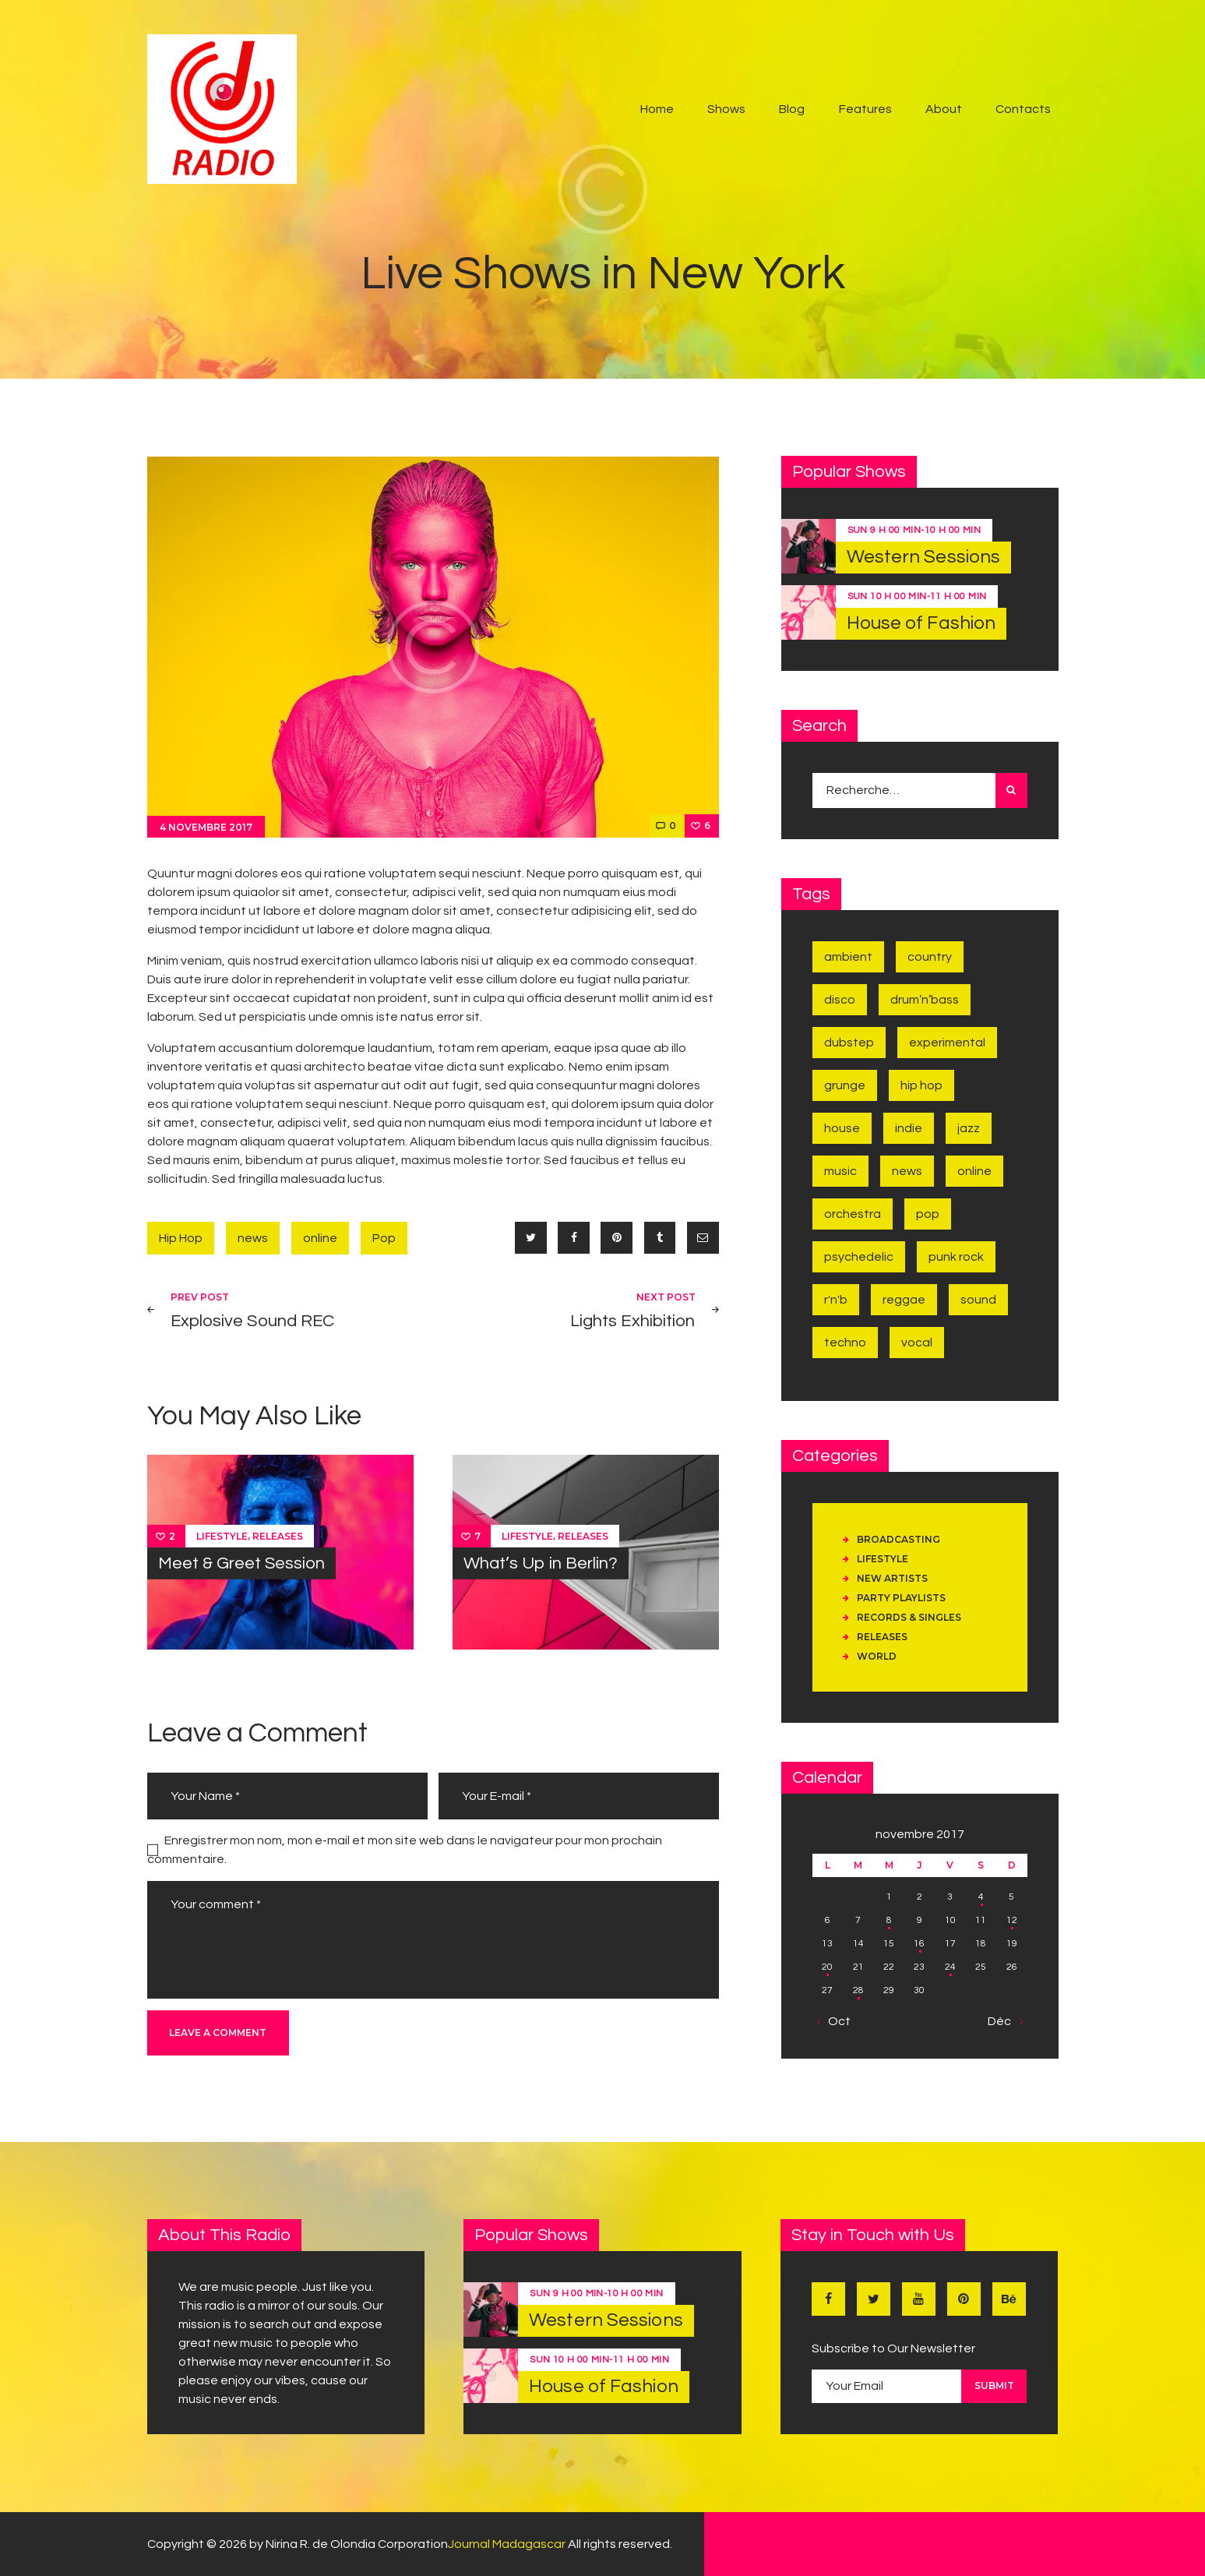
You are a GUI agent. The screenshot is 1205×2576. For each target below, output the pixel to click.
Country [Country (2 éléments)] (929, 957)
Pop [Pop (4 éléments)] (927, 1214)
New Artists (892, 1578)
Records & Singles (909, 1617)
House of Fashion (921, 623)
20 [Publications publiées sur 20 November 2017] (827, 1967)
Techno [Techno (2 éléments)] (845, 1342)
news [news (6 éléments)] (907, 1171)
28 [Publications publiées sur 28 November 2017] (858, 1990)
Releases (277, 1535)
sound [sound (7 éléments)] (978, 1299)
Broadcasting (898, 1539)
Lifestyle (222, 1535)
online (320, 1238)
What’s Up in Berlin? (540, 1563)
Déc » (1004, 2021)
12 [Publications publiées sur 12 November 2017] (1011, 1920)
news (253, 1238)
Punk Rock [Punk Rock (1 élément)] (956, 1257)
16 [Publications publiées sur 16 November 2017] (919, 1944)
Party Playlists (901, 1598)
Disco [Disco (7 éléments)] (839, 999)
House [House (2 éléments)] (842, 1128)
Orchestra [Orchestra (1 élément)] (852, 1214)
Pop (384, 1238)
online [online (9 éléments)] (974, 1171)
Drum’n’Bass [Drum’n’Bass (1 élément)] (924, 999)
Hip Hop (181, 1238)
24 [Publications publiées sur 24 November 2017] (950, 1967)
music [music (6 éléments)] (840, 1171)
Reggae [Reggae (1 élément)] (904, 1299)
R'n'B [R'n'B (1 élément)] (835, 1299)
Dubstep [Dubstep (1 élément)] (849, 1042)
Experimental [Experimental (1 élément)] (947, 1042)
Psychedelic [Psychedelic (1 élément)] (858, 1257)
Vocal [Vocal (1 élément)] (916, 1342)
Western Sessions (924, 556)
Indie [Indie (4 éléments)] (908, 1128)
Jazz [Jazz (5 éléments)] (968, 1128)
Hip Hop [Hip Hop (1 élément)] (921, 1085)
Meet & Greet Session (241, 1563)
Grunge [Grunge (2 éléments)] (844, 1085)
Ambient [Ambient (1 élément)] (848, 957)
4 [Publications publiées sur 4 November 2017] (981, 1897)
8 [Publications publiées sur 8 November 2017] (889, 1920)
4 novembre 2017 (206, 827)
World (877, 1656)
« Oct (835, 2021)
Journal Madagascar (507, 2544)
